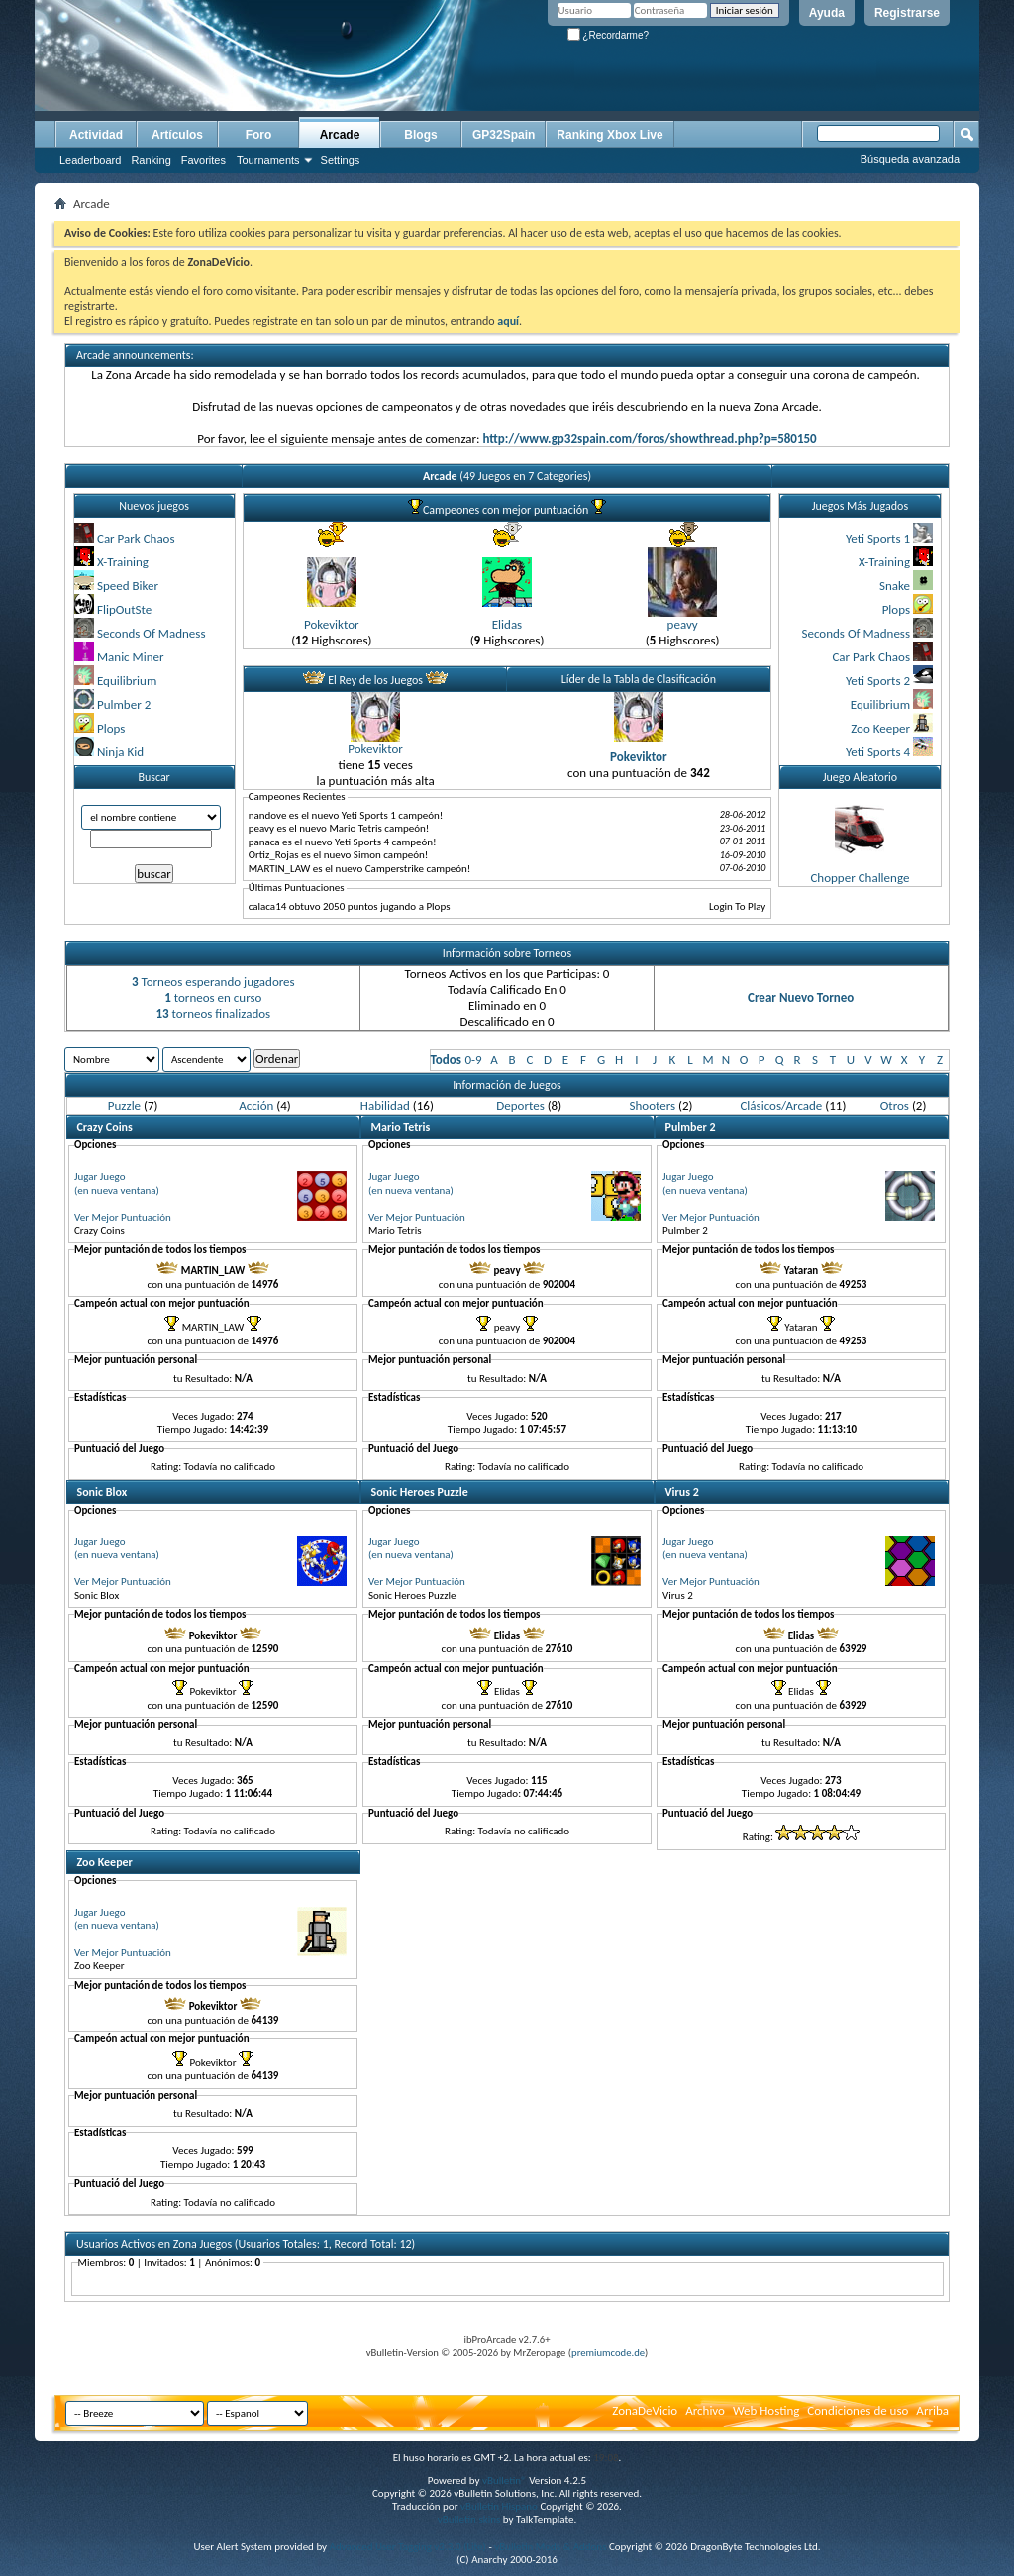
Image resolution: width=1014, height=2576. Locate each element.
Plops (111, 728)
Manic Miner (130, 656)
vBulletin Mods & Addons (550, 2546)
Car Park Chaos (136, 538)
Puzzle (124, 1105)
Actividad (96, 135)
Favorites (203, 160)
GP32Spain (503, 135)
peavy (682, 624)
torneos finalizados (212, 1013)
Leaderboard (90, 160)
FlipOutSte (124, 609)
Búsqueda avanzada (910, 159)
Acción (256, 1105)
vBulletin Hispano (499, 2506)
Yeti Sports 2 (878, 680)
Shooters (653, 1105)
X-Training (123, 561)
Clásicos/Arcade (781, 1105)
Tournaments (268, 160)
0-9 (472, 1059)
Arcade (340, 135)
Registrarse (907, 13)
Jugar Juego (100, 1176)
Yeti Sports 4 (878, 751)
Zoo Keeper (880, 728)
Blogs (420, 135)
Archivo (705, 2410)
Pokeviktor (331, 624)
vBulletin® (504, 2480)
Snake (894, 585)
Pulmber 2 (124, 704)
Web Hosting (766, 2410)
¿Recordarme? (608, 35)
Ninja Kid (120, 751)
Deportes (520, 1105)
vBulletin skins (469, 2519)
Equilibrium (126, 680)
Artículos (177, 135)
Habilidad (385, 1105)
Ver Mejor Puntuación (122, 1217)
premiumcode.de (608, 2352)
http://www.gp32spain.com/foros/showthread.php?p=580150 (649, 438)
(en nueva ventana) (116, 1190)
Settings (340, 160)
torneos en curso (212, 997)
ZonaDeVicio (644, 2410)
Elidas (507, 624)
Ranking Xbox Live (609, 135)
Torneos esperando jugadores (213, 981)
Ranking (150, 160)
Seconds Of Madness (151, 633)
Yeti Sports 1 (878, 538)
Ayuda (827, 13)
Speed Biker (127, 585)
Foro (259, 135)
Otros (894, 1105)
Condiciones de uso (857, 2410)
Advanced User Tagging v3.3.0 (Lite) (408, 2546)
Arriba (932, 2410)
